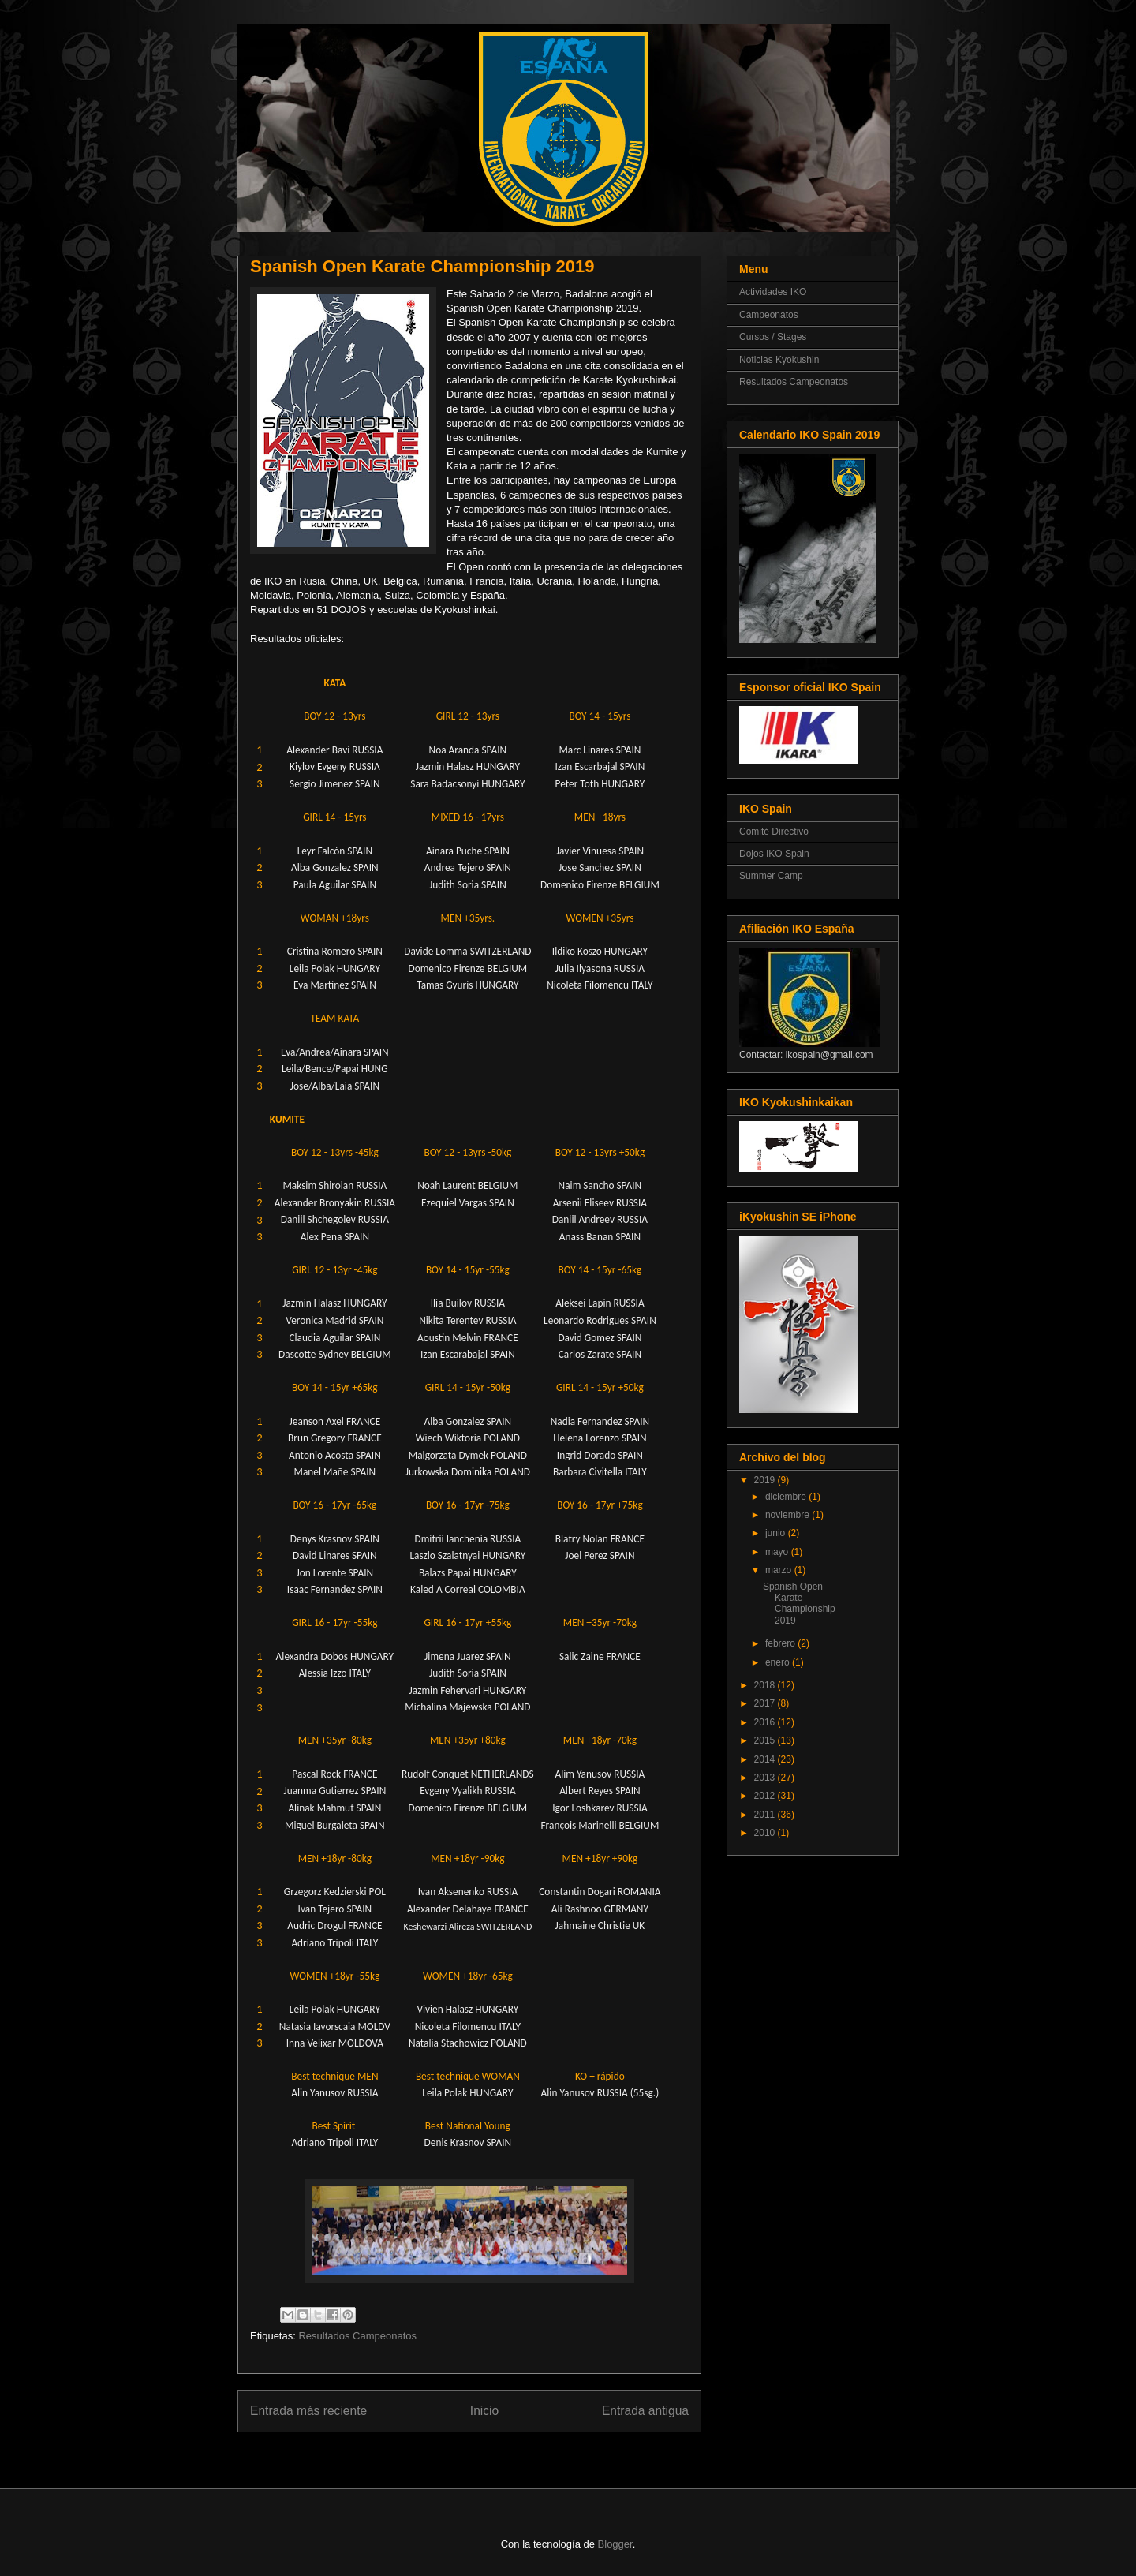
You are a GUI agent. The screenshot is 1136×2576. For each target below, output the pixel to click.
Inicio (484, 2410)
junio (776, 1532)
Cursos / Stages (772, 336)
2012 (766, 1795)
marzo (779, 1570)
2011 (766, 1814)
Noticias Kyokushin (779, 359)
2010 (766, 1832)
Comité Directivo (774, 831)
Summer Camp (771, 875)
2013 (766, 1777)
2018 (766, 1685)
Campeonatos (768, 314)
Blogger (615, 2544)
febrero (781, 1643)
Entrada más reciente (308, 2410)
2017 (766, 1703)
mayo (778, 1551)
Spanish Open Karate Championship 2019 (799, 1603)
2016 (766, 1722)
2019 (766, 1480)
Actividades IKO (772, 291)
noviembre (788, 1514)
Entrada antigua (645, 2410)
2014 (766, 1759)
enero (778, 1662)
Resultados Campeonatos (357, 2336)
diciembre (787, 1496)
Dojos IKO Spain (774, 853)
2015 (766, 1740)
